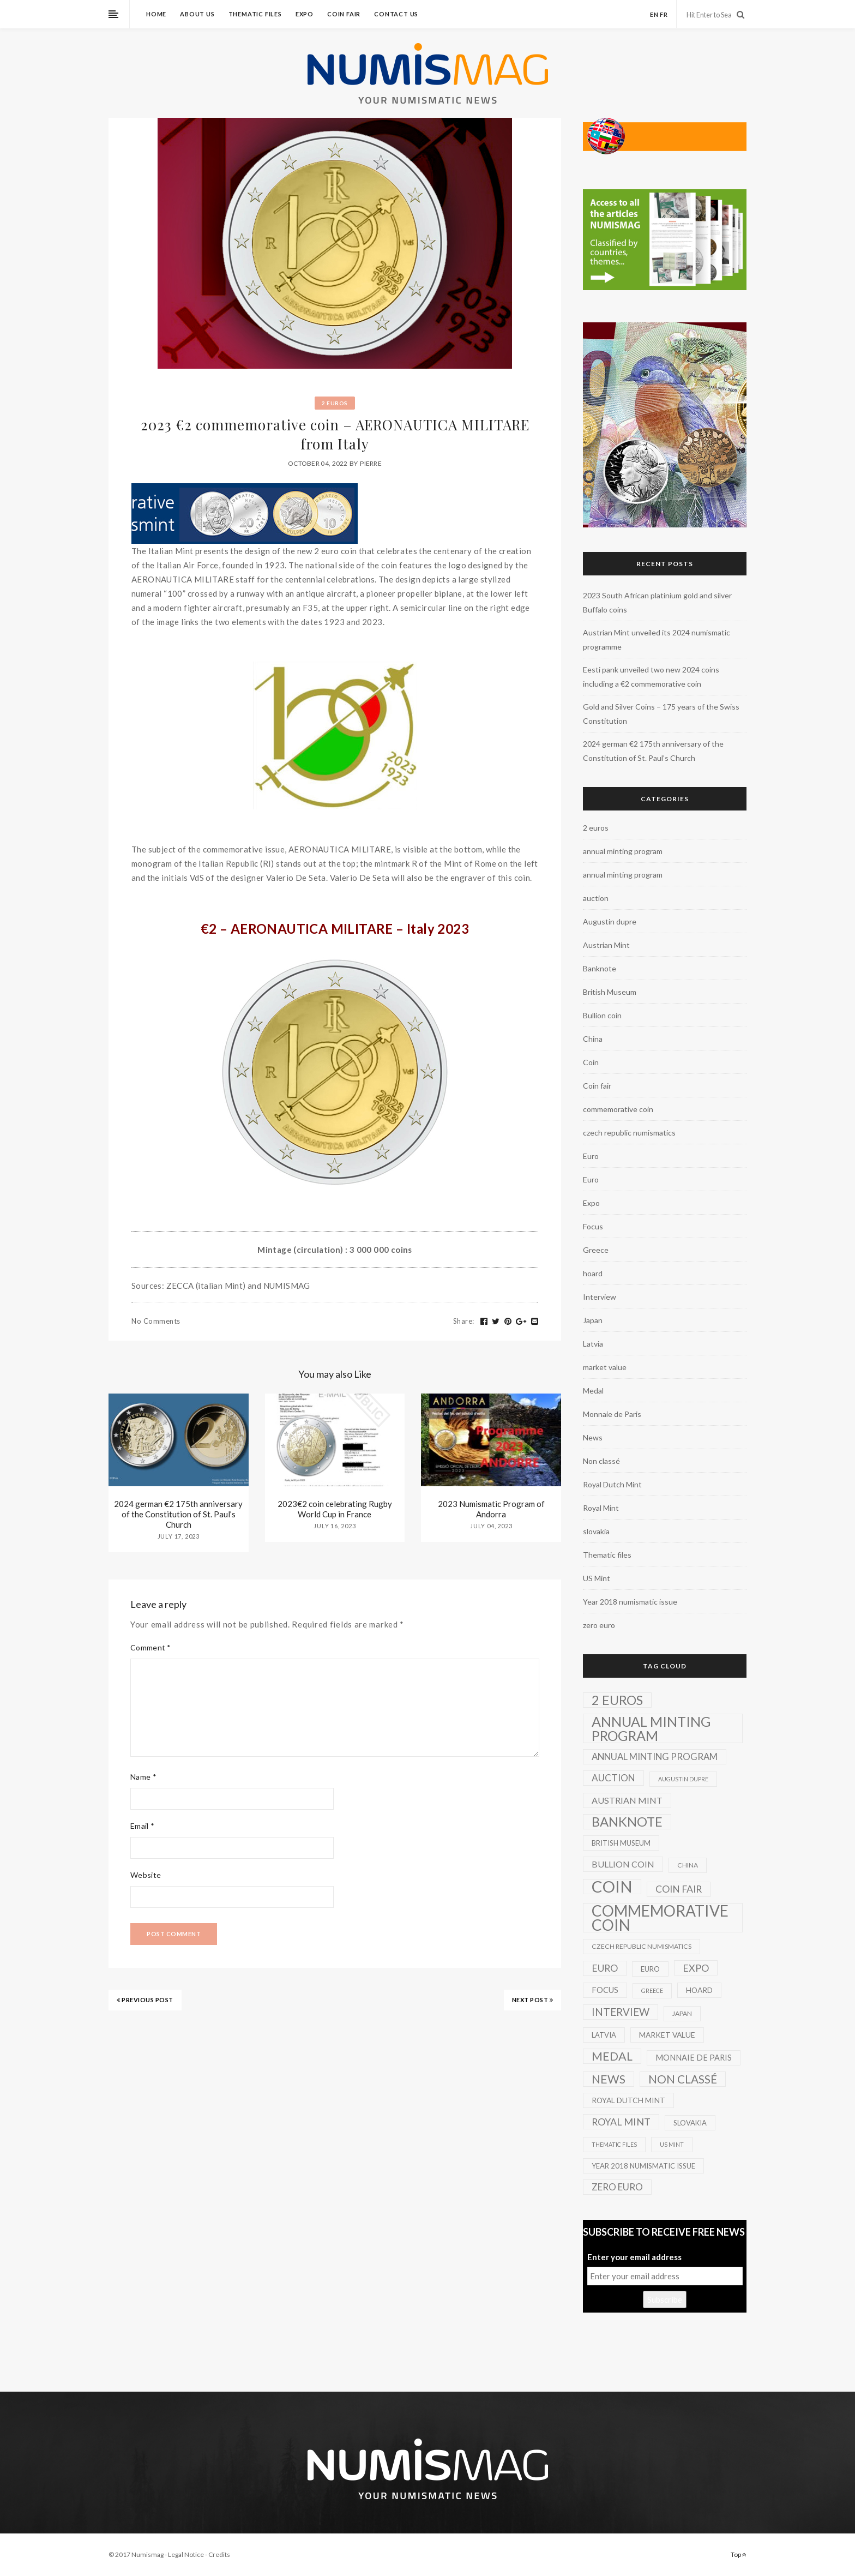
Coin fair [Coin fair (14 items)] (678, 1889)
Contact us (396, 13)
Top (738, 2554)
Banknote (599, 968)
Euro (591, 1156)
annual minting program (623, 851)
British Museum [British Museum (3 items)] (621, 1843)
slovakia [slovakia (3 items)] (690, 2122)
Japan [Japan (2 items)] (682, 2013)
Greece (596, 1249)
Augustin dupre (609, 921)
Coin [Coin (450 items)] (612, 1886)
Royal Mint (601, 1507)
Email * (142, 1825)
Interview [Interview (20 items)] (620, 2011)
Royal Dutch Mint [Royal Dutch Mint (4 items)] (628, 2100)
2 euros (335, 403)
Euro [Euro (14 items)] (605, 1968)
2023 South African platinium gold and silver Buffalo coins (657, 602)
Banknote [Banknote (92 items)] (627, 1821)
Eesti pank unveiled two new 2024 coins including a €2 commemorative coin (651, 676)
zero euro (599, 1625)
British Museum (609, 991)
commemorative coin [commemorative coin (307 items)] (660, 1917)
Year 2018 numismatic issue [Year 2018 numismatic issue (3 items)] (643, 2165)
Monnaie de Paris (612, 1414)
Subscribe (664, 2299)
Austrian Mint (606, 945)
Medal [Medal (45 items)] (612, 2056)
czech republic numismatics (629, 1132)
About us (197, 13)
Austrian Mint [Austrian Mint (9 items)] (627, 1800)
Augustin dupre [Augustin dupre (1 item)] (683, 1778)
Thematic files (255, 13)
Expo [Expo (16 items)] (696, 1968)
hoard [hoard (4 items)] (699, 1990)
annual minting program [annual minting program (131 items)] (651, 1728)
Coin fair (343, 13)
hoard (593, 1273)
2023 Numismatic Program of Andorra (491, 1509)
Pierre (371, 463)
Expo (305, 13)
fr (664, 14)
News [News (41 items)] (608, 2079)
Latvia (593, 1343)
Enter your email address (634, 2257)
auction (596, 898)
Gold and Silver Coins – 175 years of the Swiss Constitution (661, 713)
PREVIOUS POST (145, 1999)
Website (145, 1875)
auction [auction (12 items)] (613, 1778)
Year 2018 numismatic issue (630, 1601)
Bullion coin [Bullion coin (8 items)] (623, 1864)
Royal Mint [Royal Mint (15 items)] (621, 2122)
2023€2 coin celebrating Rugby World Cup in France (335, 1509)
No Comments (155, 1321)
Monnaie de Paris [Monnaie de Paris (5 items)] (693, 2057)
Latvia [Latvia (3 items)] (604, 2035)
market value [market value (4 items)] (667, 2034)
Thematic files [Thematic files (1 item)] (614, 2144)
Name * (143, 1776)
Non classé (601, 1461)
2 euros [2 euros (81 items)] (617, 1700)
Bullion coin (602, 1015)
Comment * (150, 1647)
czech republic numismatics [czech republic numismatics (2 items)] (641, 1946)
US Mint (596, 1578)
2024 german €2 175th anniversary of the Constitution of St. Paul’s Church (178, 1514)
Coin (591, 1062)
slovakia (596, 1531)
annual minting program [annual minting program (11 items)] (655, 1756)
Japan (593, 1320)
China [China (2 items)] (687, 1865)
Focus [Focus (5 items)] (605, 1990)
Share (463, 1321)
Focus (593, 1226)
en (654, 14)
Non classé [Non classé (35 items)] (682, 2079)
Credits (219, 2554)
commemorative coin (618, 1109)
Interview (599, 1296)
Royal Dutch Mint (612, 1484)
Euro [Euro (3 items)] (650, 1969)
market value (605, 1367)
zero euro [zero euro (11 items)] (617, 2187)
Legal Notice (186, 2554)
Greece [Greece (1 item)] (652, 1990)
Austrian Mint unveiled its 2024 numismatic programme (656, 639)
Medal (593, 1390)
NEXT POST (532, 1999)
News (593, 1437)
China (593, 1038)
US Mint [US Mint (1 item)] (672, 2144)
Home (156, 13)
